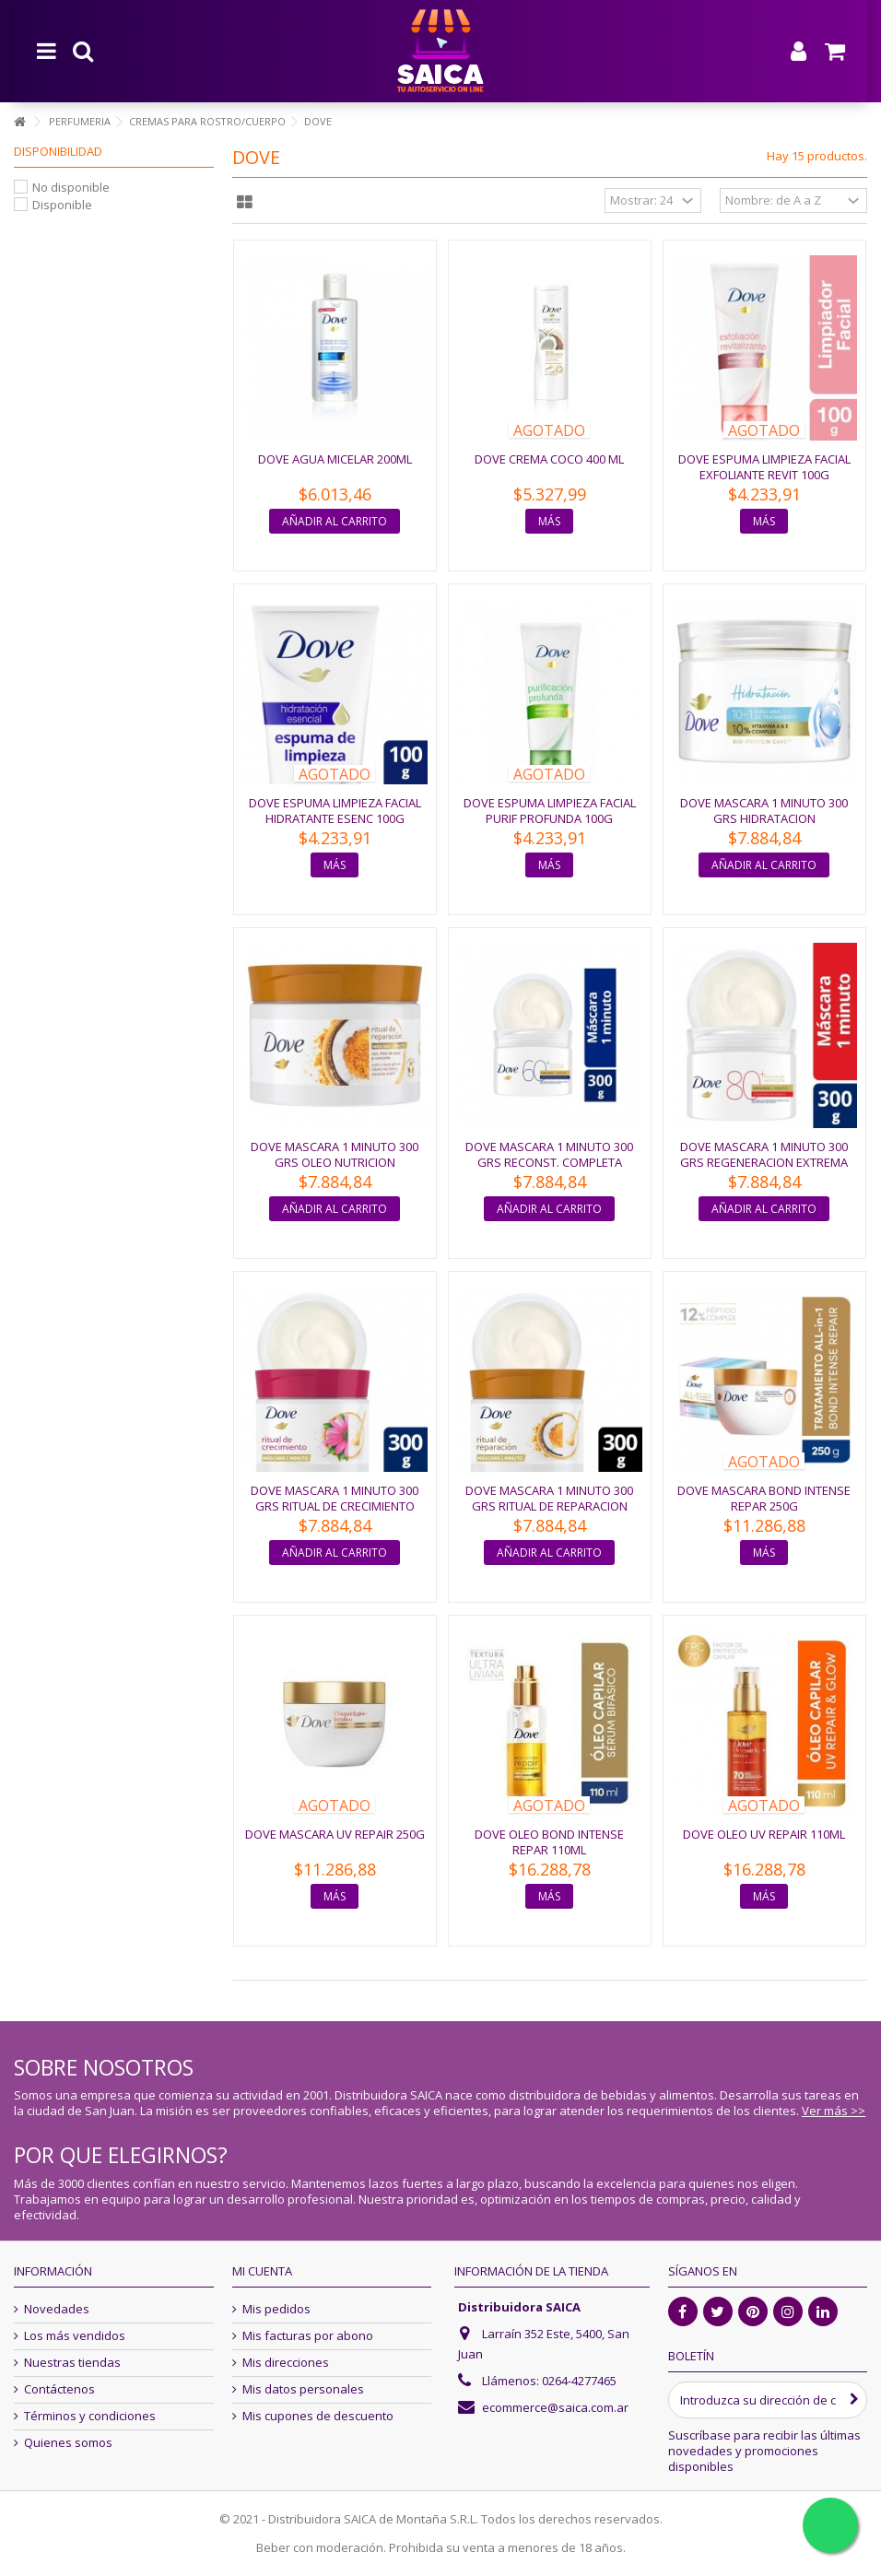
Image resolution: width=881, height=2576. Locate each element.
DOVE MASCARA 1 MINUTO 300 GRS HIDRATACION (764, 810)
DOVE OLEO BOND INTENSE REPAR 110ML (549, 1842)
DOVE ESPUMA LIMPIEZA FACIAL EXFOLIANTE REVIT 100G (764, 467)
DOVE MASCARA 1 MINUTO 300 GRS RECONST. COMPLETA (549, 1154)
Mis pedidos (276, 2309)
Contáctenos (59, 2389)
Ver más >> (833, 2110)
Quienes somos (68, 2443)
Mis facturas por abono (307, 2336)
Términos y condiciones (90, 2416)
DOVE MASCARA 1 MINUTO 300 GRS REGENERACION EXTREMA (764, 1154)
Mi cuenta (262, 2271)
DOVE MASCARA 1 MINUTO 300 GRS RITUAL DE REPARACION (549, 1498)
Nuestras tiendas (72, 2362)
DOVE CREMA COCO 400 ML (549, 459)
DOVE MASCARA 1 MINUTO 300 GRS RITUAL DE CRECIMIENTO (334, 1498)
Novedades (56, 2309)
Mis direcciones (285, 2362)
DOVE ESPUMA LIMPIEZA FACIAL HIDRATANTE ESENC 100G (335, 810)
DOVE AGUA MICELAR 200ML (335, 459)
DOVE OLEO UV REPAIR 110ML (764, 1834)
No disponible (71, 187)
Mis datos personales (303, 2389)
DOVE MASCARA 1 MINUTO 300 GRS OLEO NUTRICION (334, 1154)
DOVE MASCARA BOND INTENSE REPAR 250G (764, 1498)
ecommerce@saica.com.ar (555, 2407)
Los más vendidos (74, 2336)
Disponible (62, 204)
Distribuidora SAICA (519, 2307)
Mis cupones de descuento (318, 2416)
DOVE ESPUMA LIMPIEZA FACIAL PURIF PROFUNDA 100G (550, 810)
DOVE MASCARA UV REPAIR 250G (335, 1834)
